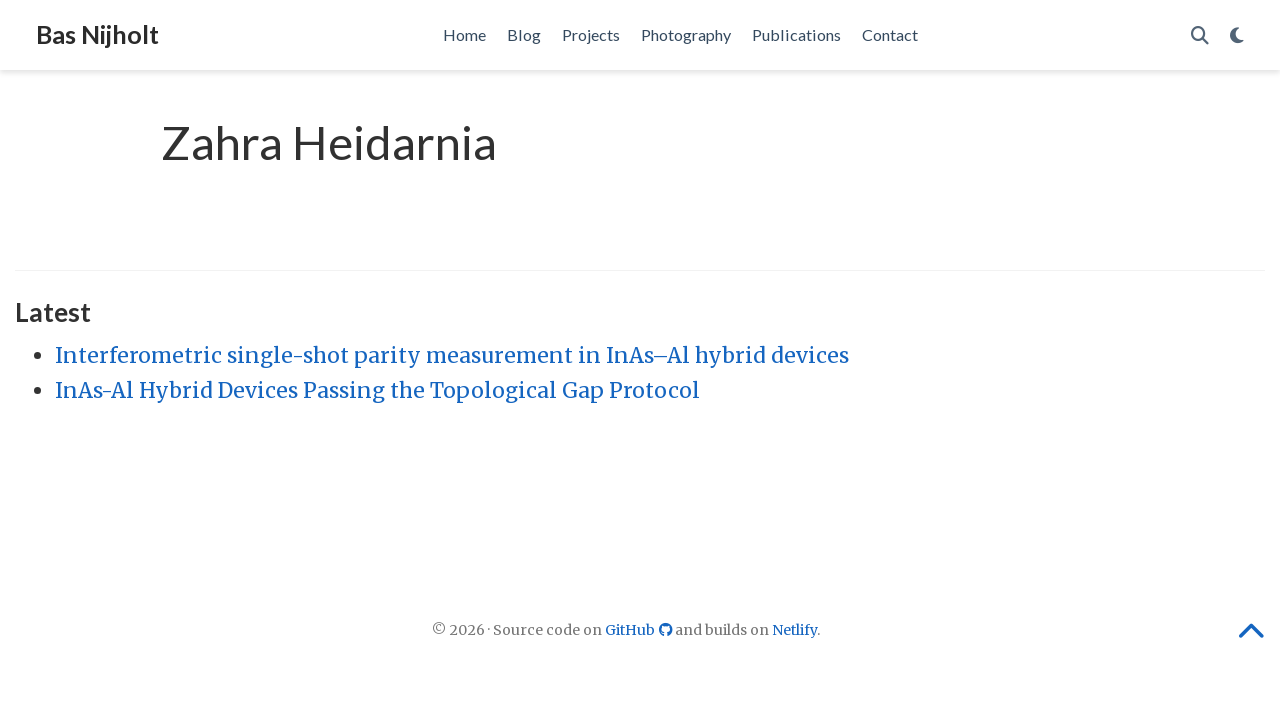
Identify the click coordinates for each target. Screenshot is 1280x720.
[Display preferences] (1237, 35)
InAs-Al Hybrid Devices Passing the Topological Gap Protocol (377, 390)
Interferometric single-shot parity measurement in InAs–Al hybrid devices (452, 355)
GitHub (640, 630)
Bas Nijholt (97, 34)
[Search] (1200, 35)
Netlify (794, 630)
